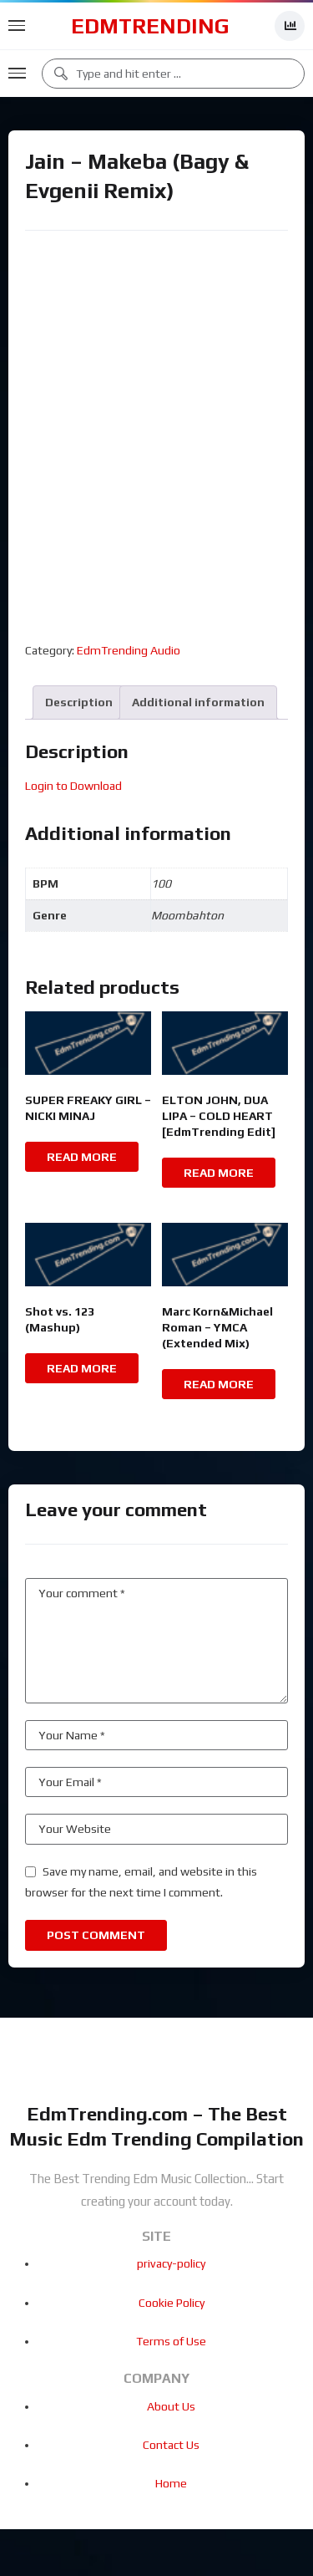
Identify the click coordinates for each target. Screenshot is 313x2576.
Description (79, 702)
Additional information (198, 702)
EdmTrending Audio (128, 650)
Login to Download (73, 785)
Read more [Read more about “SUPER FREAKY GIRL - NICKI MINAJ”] (82, 1156)
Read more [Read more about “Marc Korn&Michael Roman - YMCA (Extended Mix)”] (219, 1384)
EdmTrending (150, 25)
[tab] (79, 702)
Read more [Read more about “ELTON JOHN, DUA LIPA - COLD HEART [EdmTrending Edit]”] (219, 1172)
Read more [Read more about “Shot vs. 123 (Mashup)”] (82, 1368)
